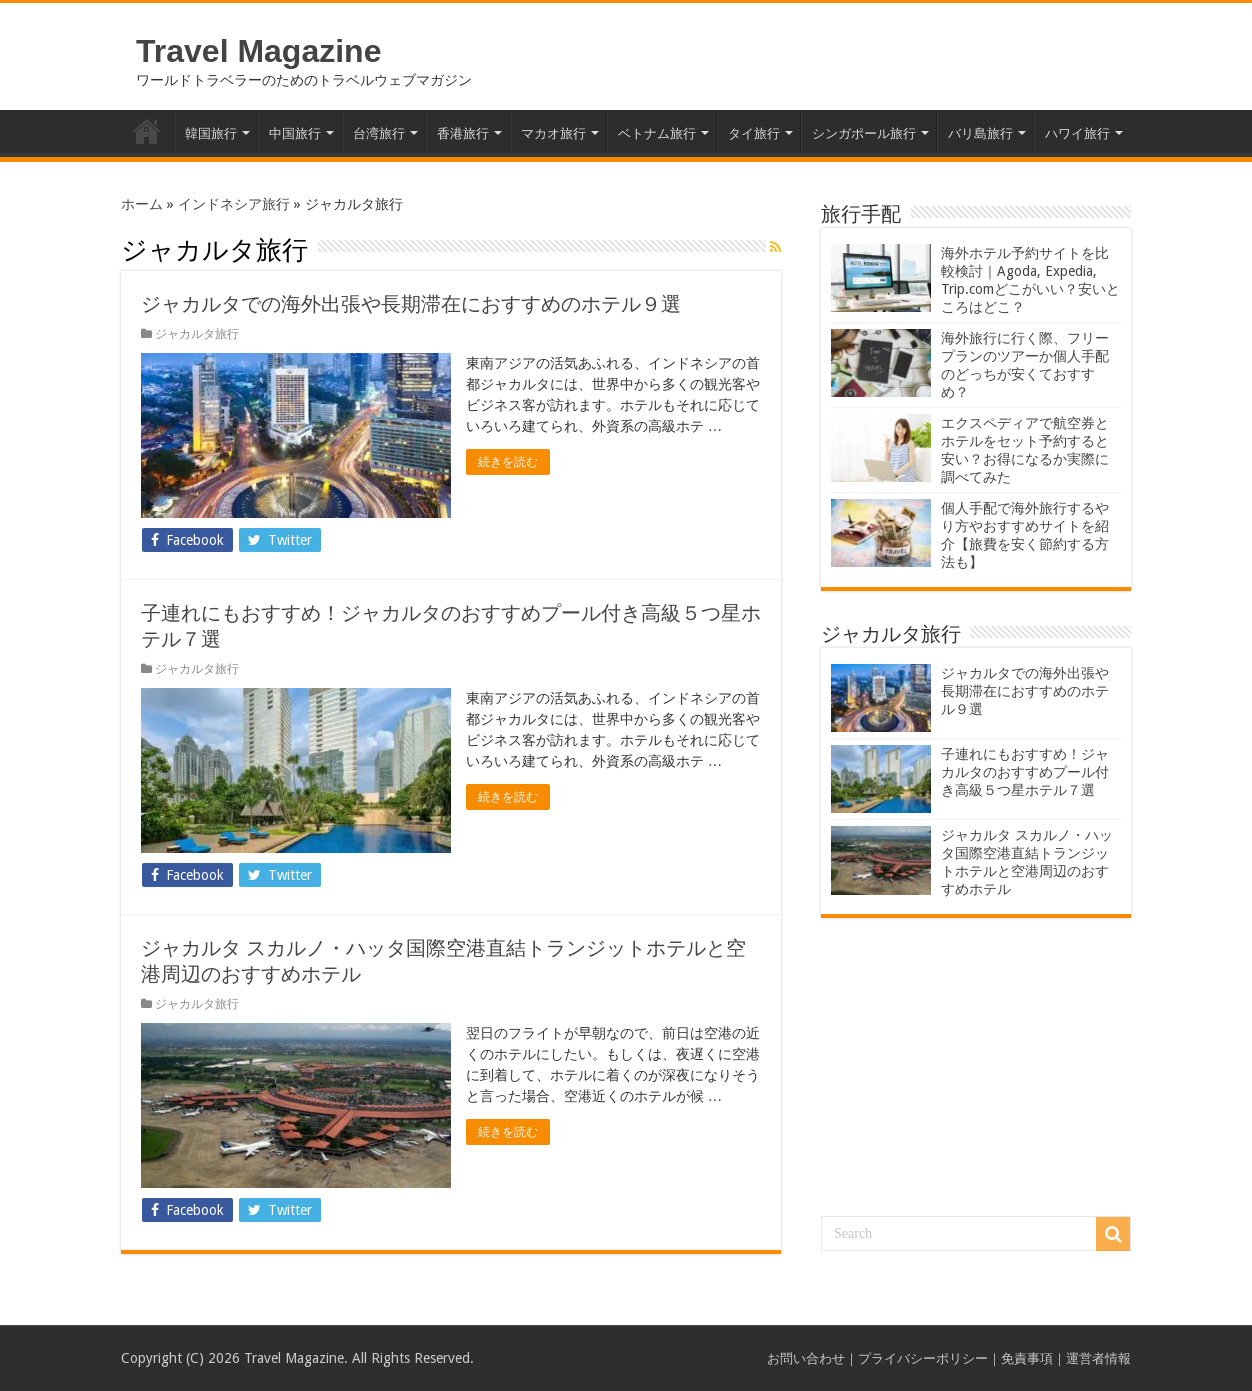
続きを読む (508, 462)
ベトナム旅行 (657, 133)
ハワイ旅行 (1077, 133)
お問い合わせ (806, 1358)
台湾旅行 (379, 133)
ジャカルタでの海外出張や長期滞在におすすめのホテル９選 (411, 304)
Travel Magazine (258, 51)
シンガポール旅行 (864, 133)
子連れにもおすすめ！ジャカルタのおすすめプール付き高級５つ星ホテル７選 (1025, 772)
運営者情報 (1098, 1358)
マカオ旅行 (553, 133)
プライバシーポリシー (923, 1358)
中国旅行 (295, 133)
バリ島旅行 (980, 133)
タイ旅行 (754, 133)
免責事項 (1027, 1358)
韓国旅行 (211, 133)
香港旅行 (463, 133)
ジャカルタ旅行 (197, 334)
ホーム (147, 131)
